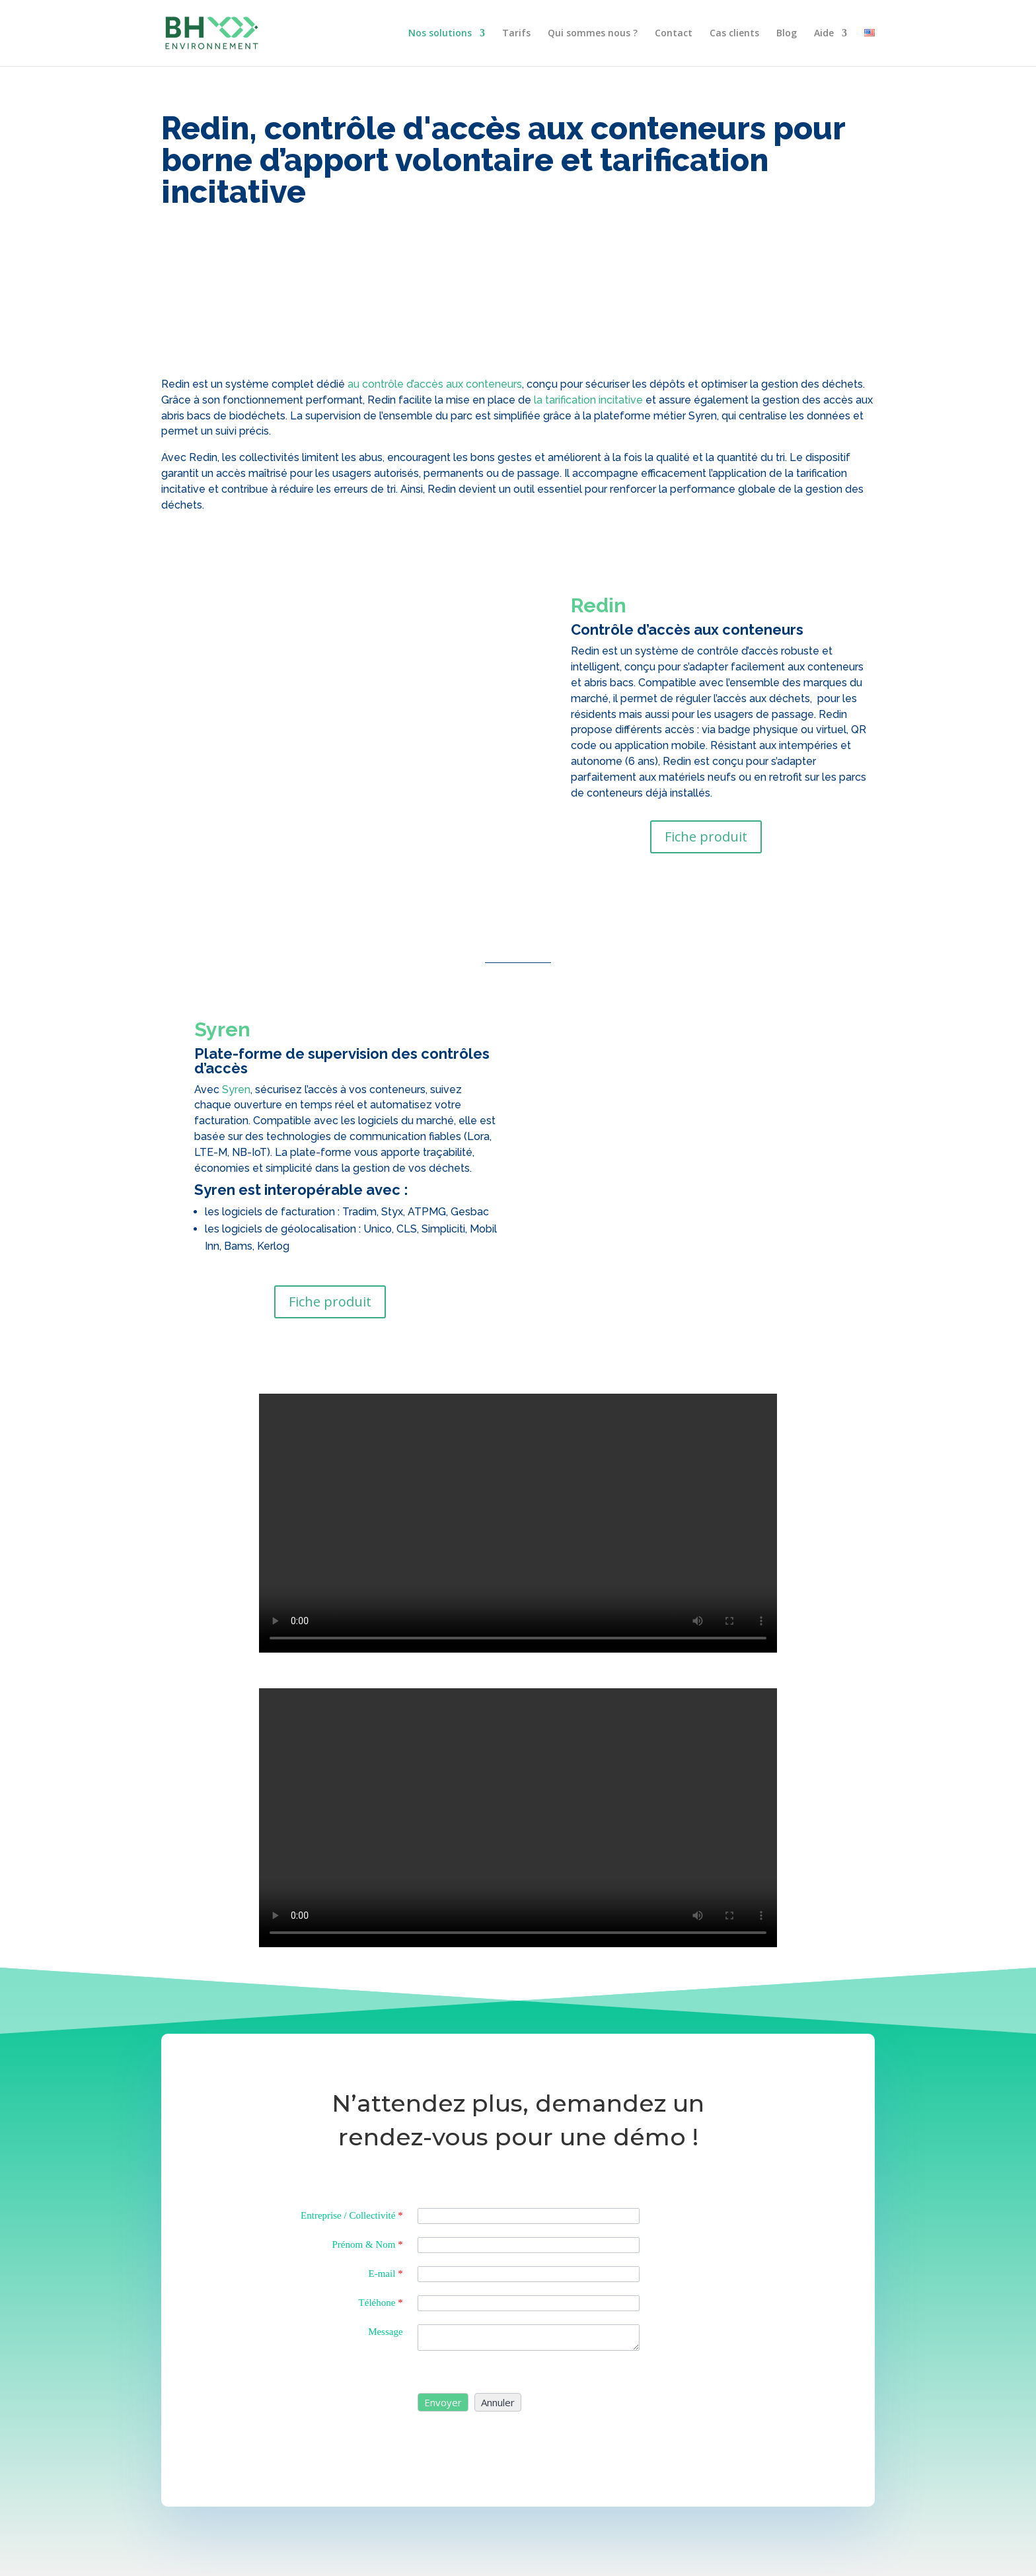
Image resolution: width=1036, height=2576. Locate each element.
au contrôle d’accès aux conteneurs (435, 384)
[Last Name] (529, 2245)
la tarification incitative (588, 400)
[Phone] (529, 2303)
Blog (786, 33)
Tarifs (516, 33)
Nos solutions (440, 33)
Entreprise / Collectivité (352, 2215)
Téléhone (381, 2302)
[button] (443, 2402)
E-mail (386, 2273)
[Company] (529, 2216)
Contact (673, 33)
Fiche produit (706, 836)
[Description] (529, 2337)
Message (385, 2331)
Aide (824, 33)
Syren (236, 1089)
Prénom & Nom (367, 2244)
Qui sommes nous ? (593, 33)
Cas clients (734, 33)
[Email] (529, 2274)
